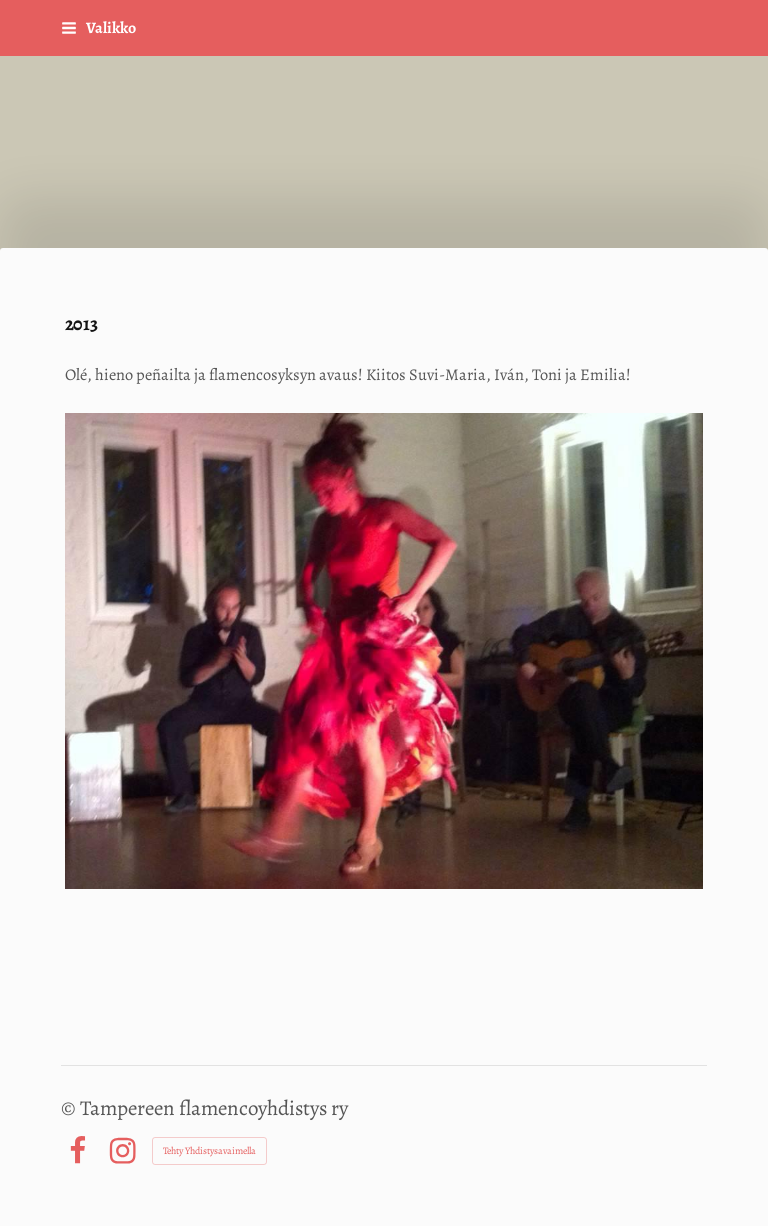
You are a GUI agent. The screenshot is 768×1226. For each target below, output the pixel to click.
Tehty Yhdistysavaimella (209, 1150)
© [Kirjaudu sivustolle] (70, 1108)
